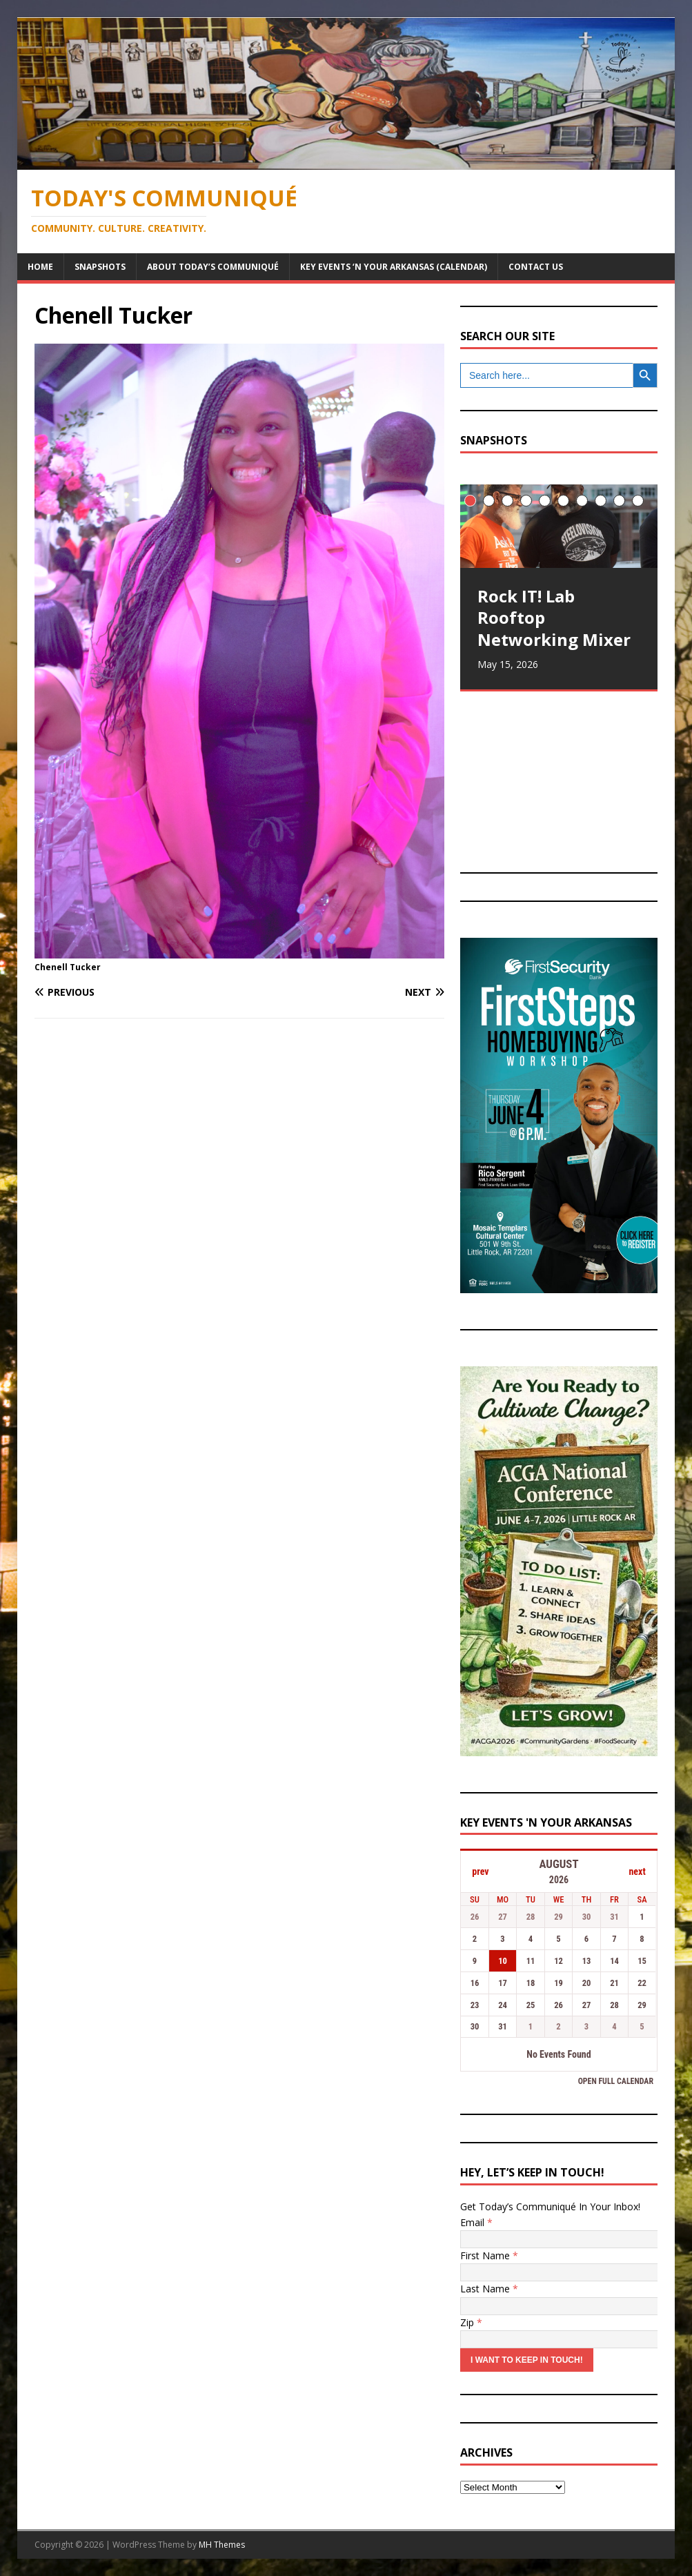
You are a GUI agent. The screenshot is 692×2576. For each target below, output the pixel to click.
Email (476, 2222)
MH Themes (222, 2544)
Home (40, 267)
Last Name (489, 2288)
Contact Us (535, 267)
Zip (471, 2322)
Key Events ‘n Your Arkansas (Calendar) (393, 267)
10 (638, 501)
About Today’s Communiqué (213, 267)
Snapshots (100, 267)
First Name (489, 2255)
